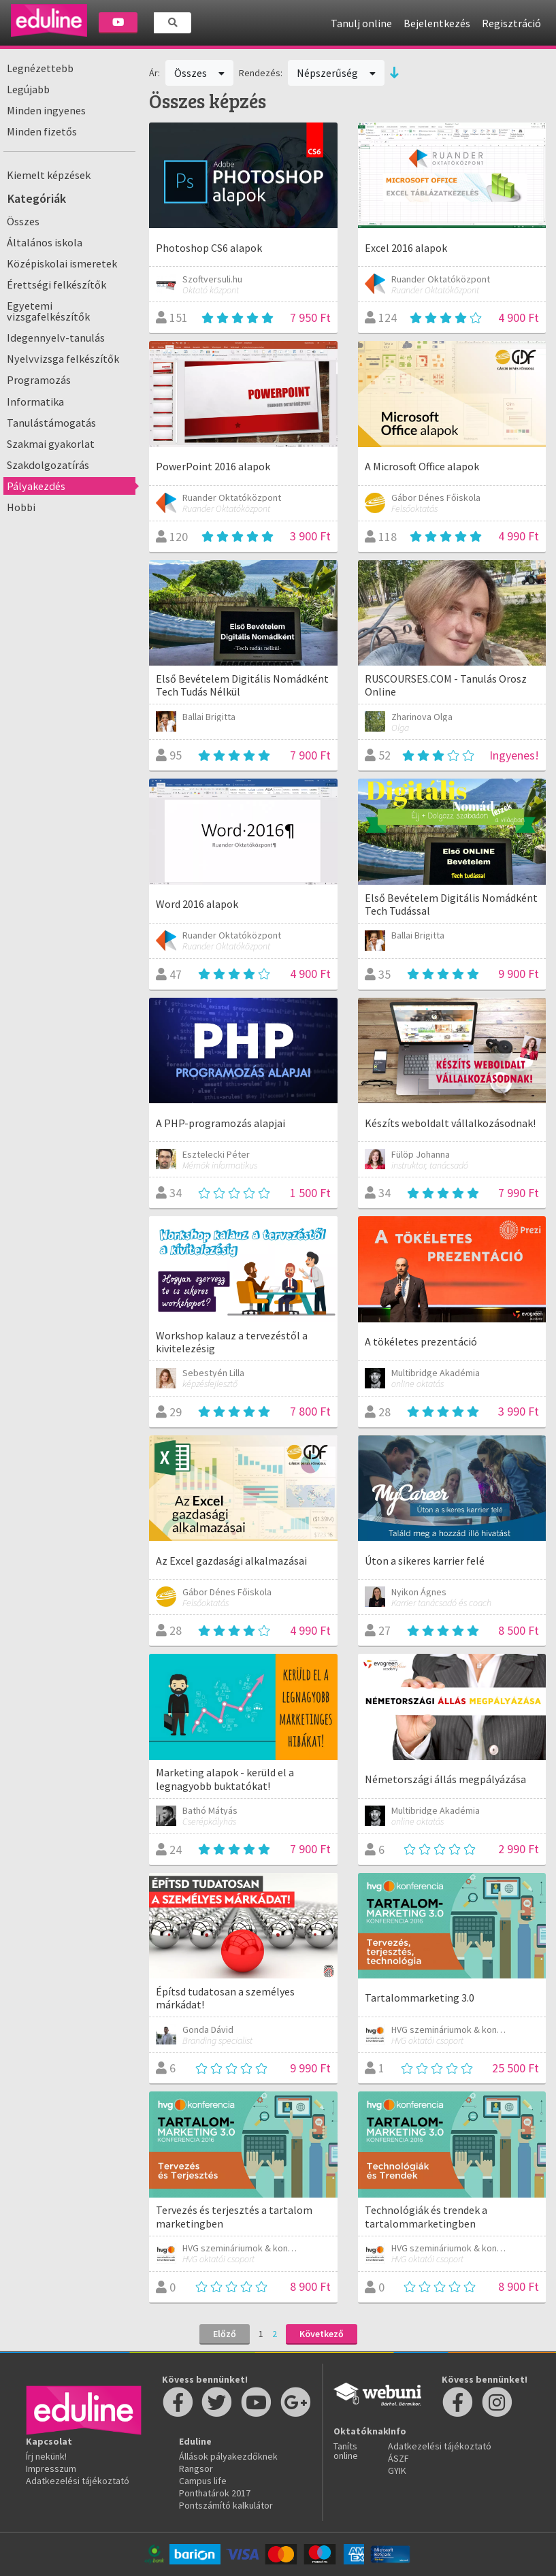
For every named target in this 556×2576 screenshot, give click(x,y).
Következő (321, 2334)
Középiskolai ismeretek (62, 263)
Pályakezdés (36, 486)
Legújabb (28, 89)
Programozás (39, 380)
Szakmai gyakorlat (51, 444)
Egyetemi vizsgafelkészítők (48, 311)
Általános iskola (44, 242)
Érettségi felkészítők (56, 284)
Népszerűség (336, 73)
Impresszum (51, 2468)
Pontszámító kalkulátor (226, 2505)
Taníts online (345, 2451)
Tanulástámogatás (51, 422)
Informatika (35, 401)
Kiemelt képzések (49, 175)
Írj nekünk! (46, 2456)
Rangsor (196, 2468)
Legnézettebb (40, 68)
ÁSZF (398, 2458)
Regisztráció (511, 23)
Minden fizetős (42, 131)
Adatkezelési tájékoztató (77, 2481)
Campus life (203, 2481)
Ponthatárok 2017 (214, 2493)
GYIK (397, 2470)
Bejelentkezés (437, 23)
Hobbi (21, 507)
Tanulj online (361, 23)
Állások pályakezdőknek (228, 2456)
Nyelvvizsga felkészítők (63, 358)
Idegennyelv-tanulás (56, 337)
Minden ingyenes (46, 110)
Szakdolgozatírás (48, 465)
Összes (23, 221)
